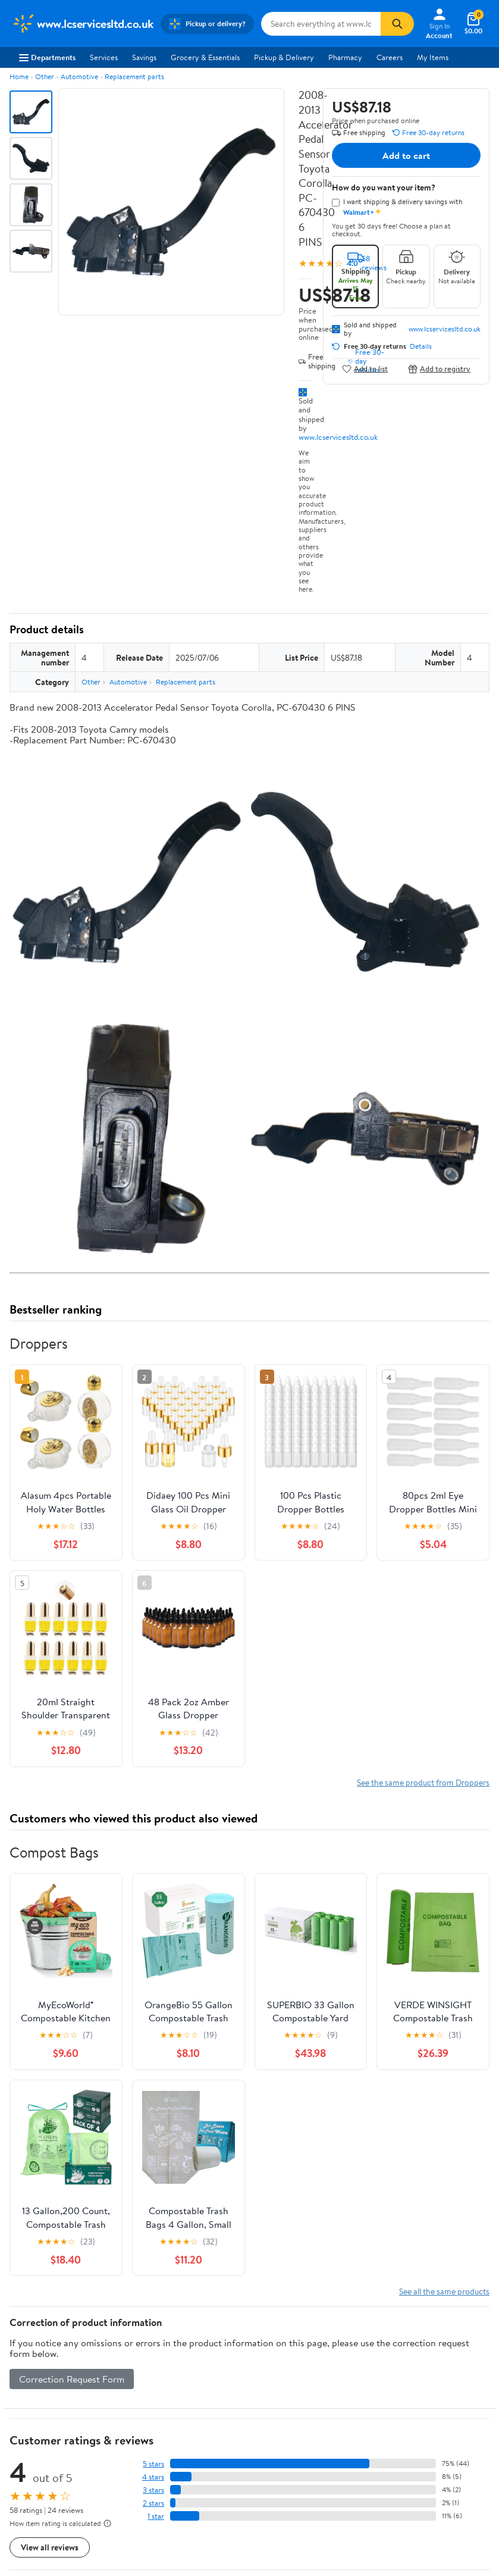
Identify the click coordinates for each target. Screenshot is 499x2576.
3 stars (153, 2490)
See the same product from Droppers (423, 1782)
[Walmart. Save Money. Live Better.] (82, 24)
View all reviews (50, 2547)
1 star (155, 2516)
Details (421, 346)
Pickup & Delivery (284, 57)
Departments (47, 57)
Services (104, 57)
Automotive (79, 76)
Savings (144, 57)
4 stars (153, 2476)
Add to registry (439, 369)
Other (44, 76)
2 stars (153, 2503)
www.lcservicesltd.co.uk (338, 437)
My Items (432, 57)
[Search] (397, 24)
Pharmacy (345, 57)
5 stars (153, 2463)
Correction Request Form (71, 2379)
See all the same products (444, 2291)
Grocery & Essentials (205, 57)
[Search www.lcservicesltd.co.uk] (321, 24)
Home (19, 76)
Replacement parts (134, 76)
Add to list (365, 369)
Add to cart (406, 155)
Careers (389, 57)
